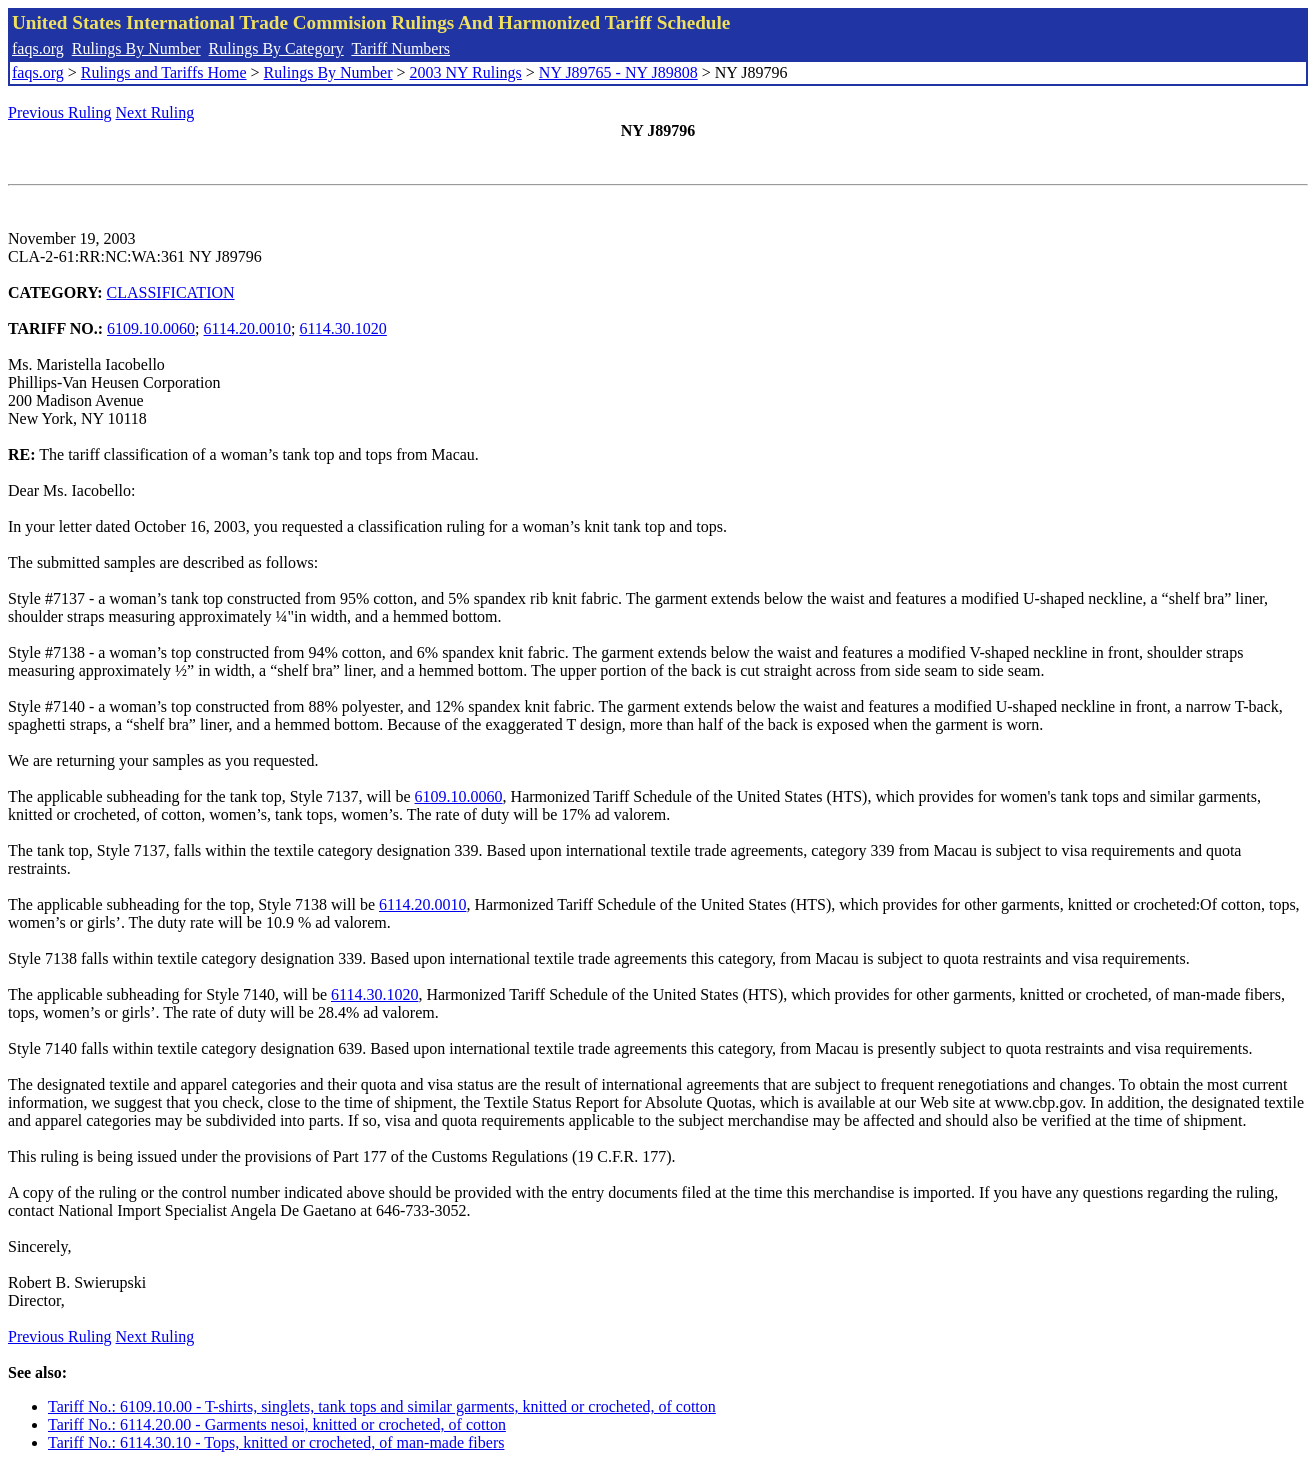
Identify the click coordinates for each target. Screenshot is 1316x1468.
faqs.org (38, 48)
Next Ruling (155, 112)
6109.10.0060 (151, 328)
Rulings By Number (136, 48)
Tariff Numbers (400, 48)
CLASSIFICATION (171, 292)
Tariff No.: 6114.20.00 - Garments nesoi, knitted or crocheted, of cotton (277, 1424)
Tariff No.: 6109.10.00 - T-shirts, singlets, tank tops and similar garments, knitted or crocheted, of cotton (382, 1406)
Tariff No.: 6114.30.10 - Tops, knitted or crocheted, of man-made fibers (276, 1442)
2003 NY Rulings (466, 72)
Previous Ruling (60, 112)
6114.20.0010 (247, 328)
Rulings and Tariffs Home (164, 72)
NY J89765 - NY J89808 (618, 72)
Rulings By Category (276, 48)
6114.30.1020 (342, 328)
